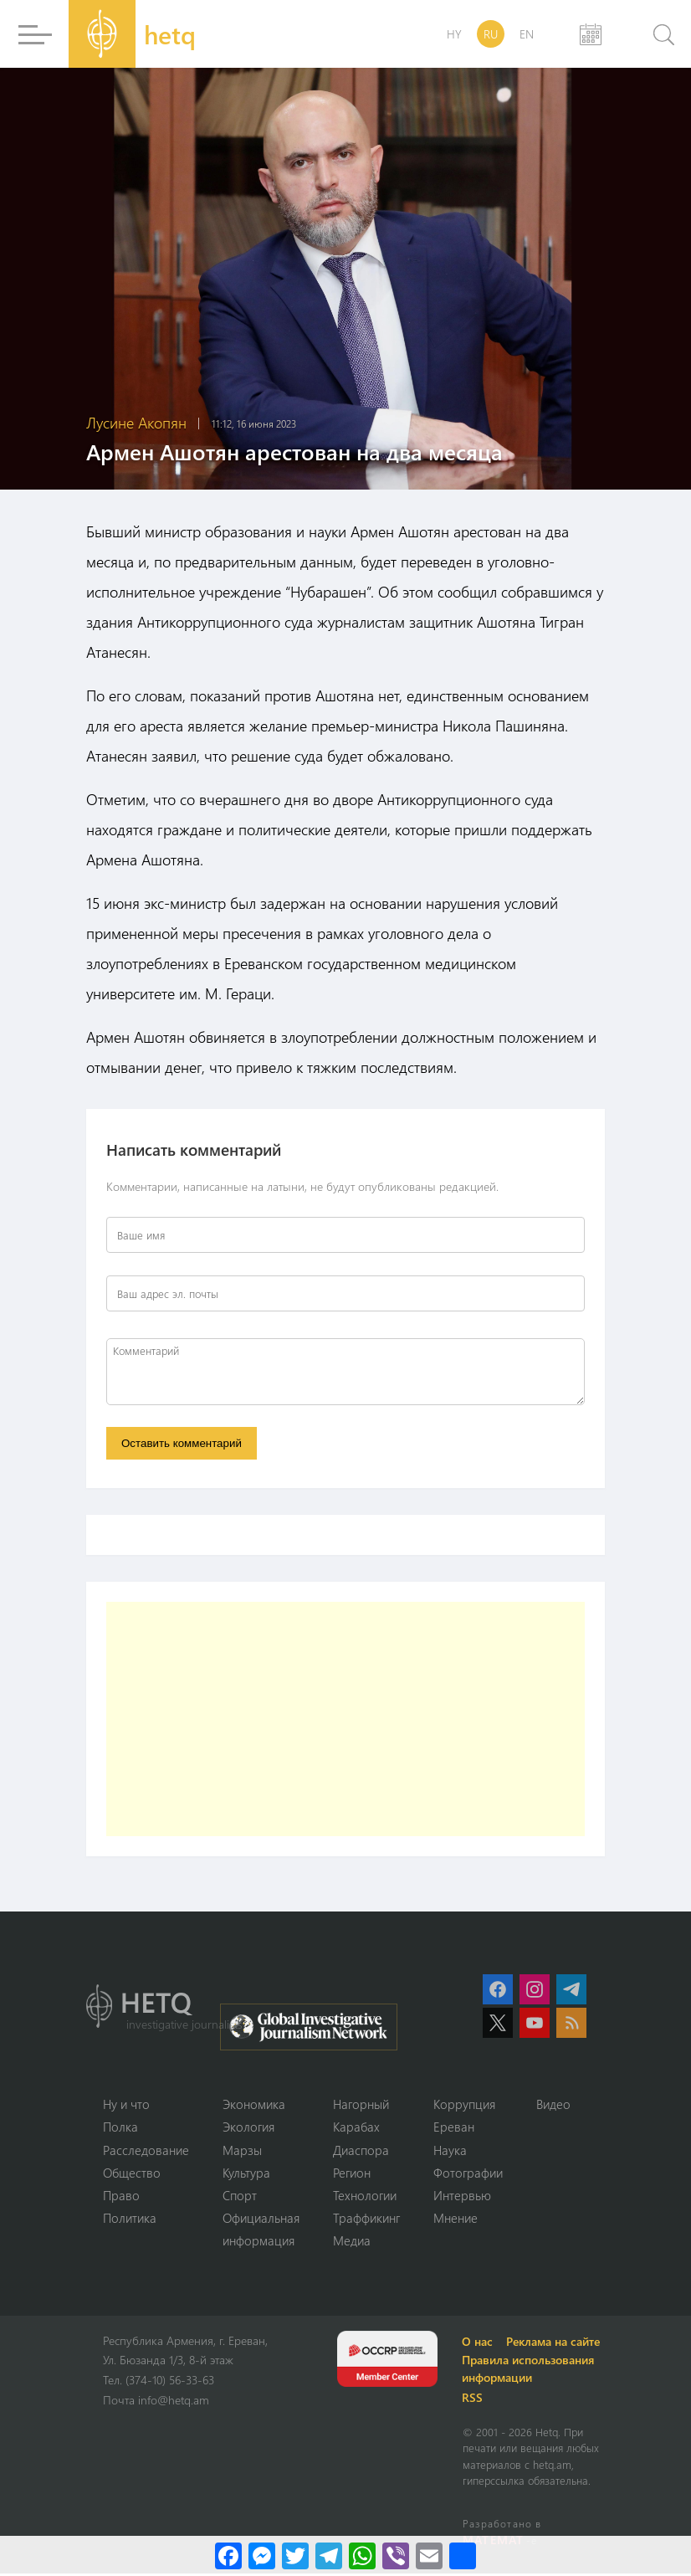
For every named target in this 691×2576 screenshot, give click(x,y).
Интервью (462, 2197)
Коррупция (464, 2104)
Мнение (455, 2220)
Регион (352, 2174)
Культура (246, 2174)
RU (491, 34)
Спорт (240, 2197)
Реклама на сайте (555, 2344)
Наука (450, 2150)
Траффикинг (366, 2220)
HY (454, 34)
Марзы (242, 2150)
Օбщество (132, 2174)
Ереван (453, 2128)
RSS (474, 2400)
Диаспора (361, 2150)
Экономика (254, 2104)
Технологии (365, 2197)
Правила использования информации (530, 2371)
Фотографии (468, 2174)
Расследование (146, 2150)
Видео (553, 2104)
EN (527, 34)
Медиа (352, 2243)
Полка (120, 2128)
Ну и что (126, 2104)
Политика (129, 2220)
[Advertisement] (345, 1720)
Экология (248, 2128)
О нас (479, 2344)
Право (121, 2197)
